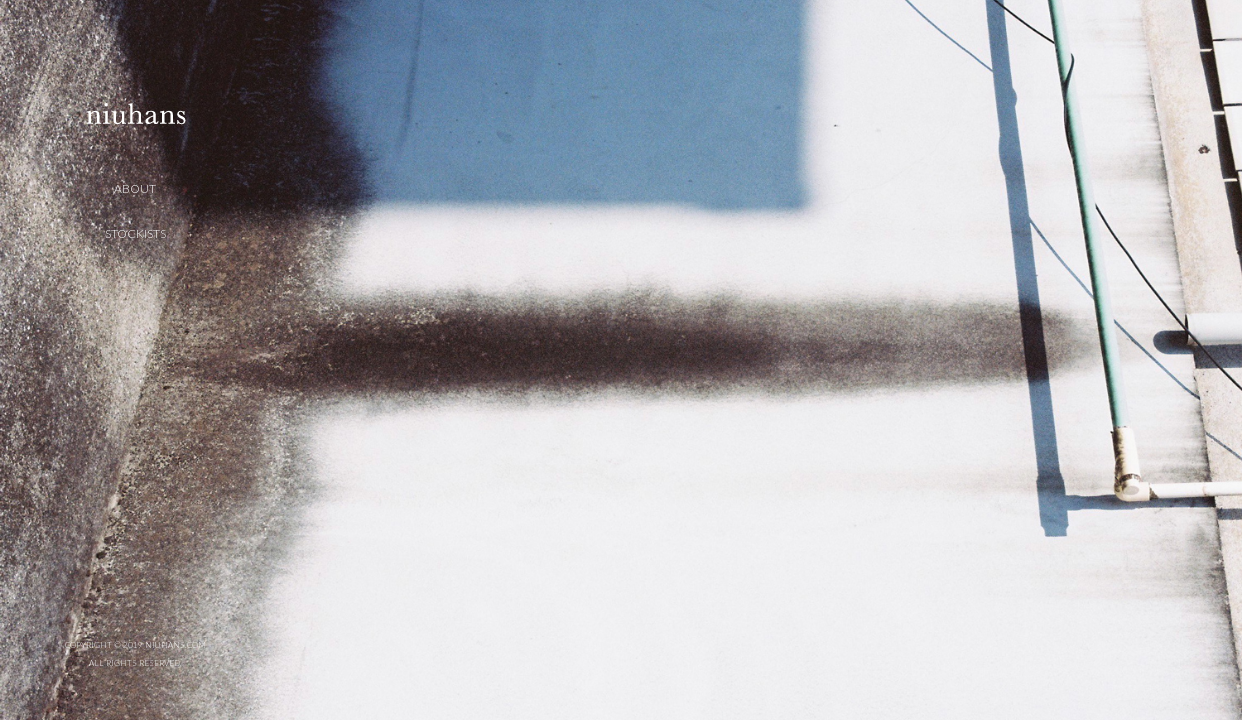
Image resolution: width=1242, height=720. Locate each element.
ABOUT (135, 188)
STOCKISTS (135, 233)
